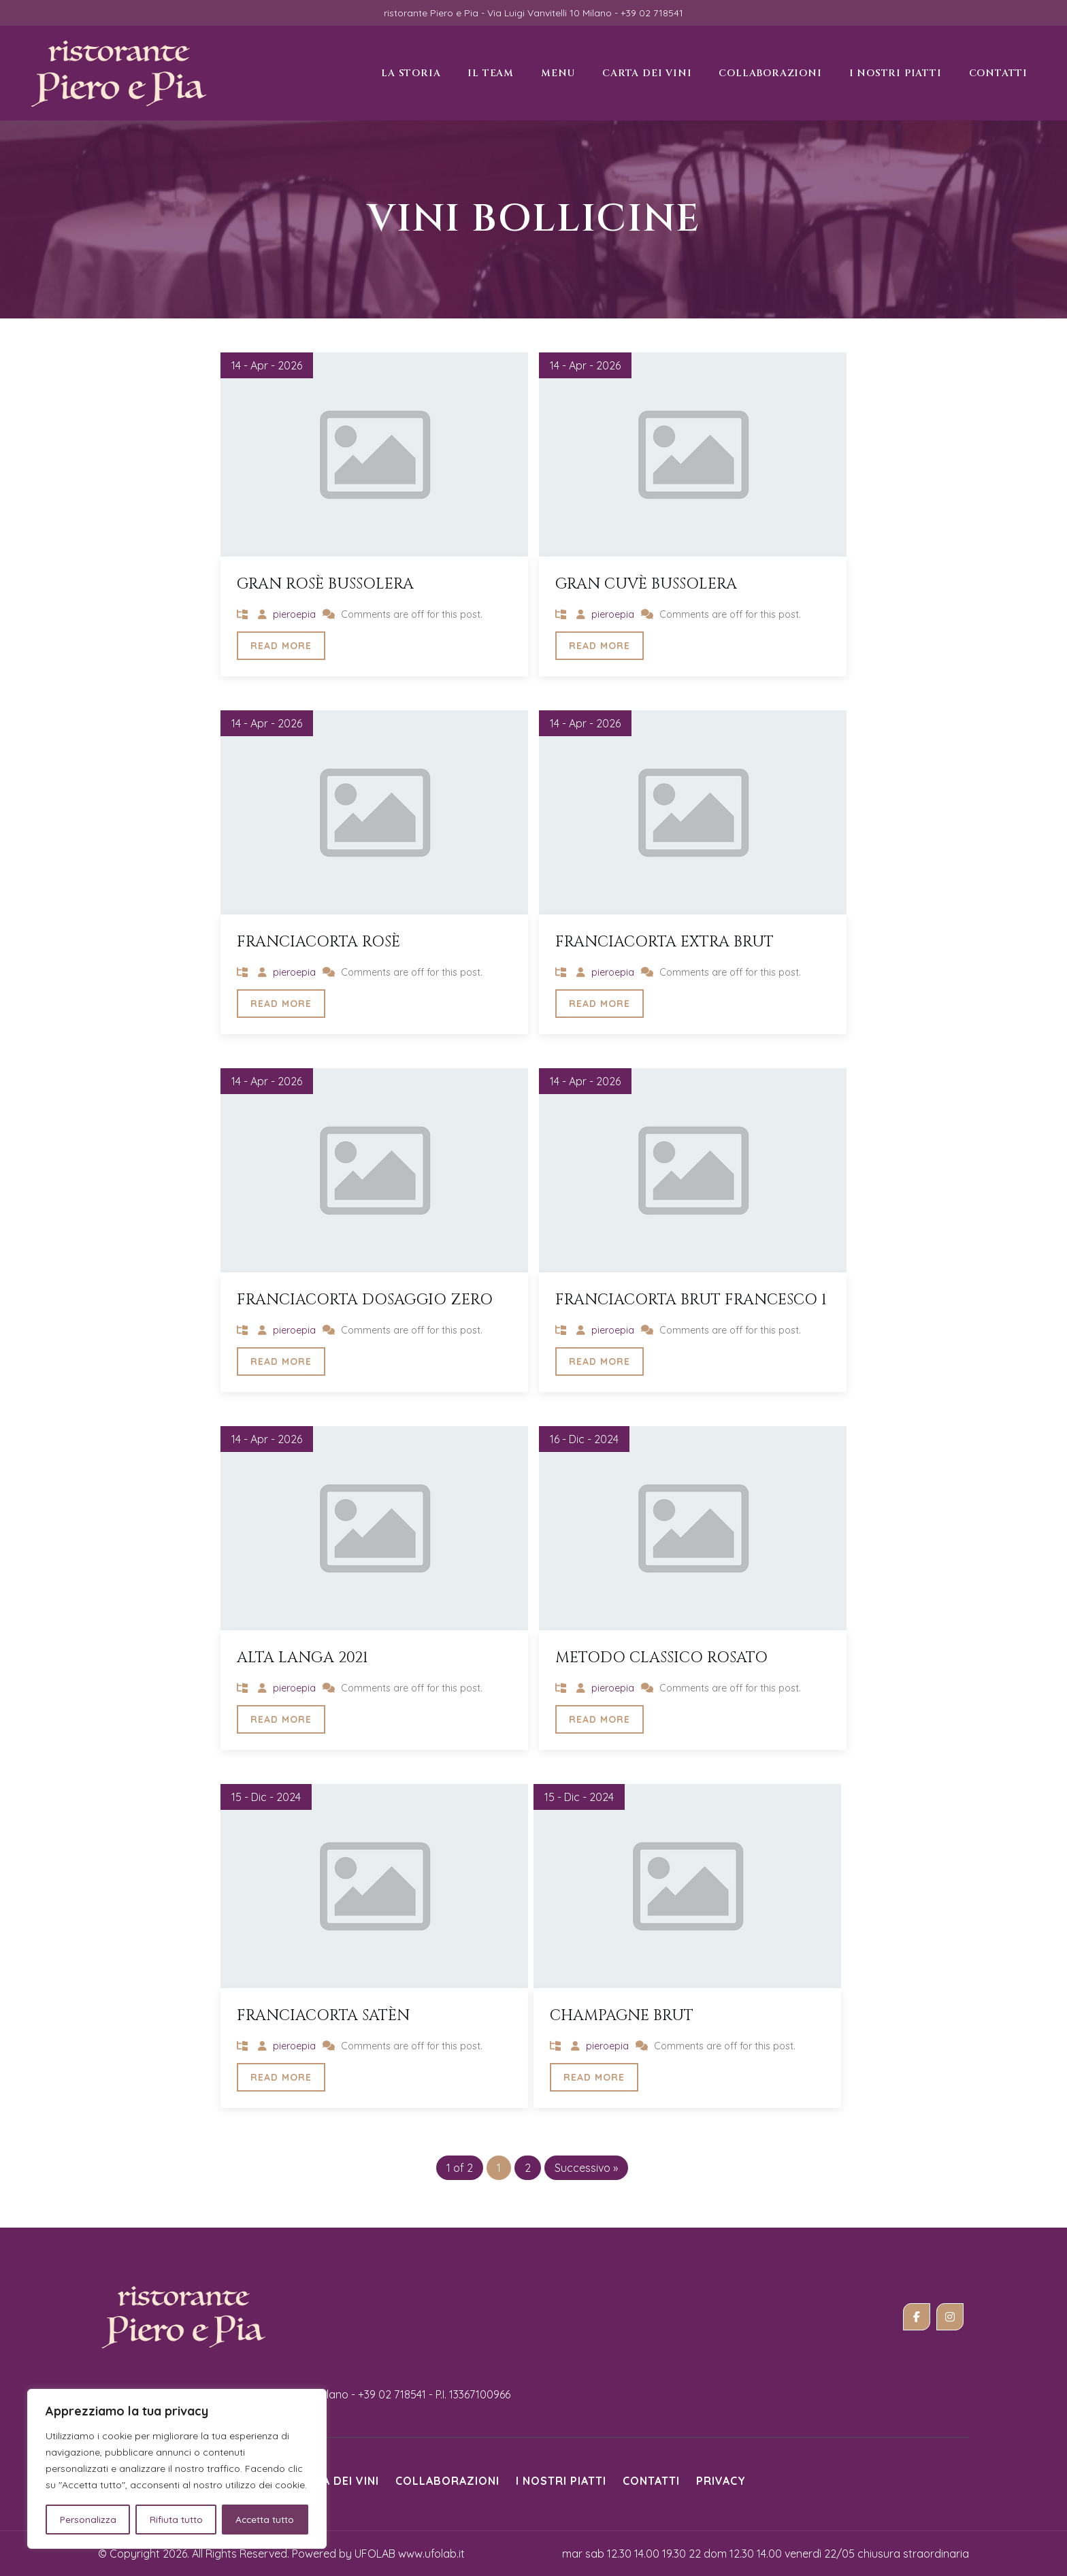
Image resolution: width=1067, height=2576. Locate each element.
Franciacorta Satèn (323, 2016)
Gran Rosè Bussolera (325, 584)
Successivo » (586, 2168)
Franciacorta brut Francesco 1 (691, 1300)
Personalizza (87, 2519)
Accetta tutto (265, 2519)
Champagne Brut (621, 2016)
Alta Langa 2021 (302, 1658)
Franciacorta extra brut (664, 942)
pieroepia (294, 614)
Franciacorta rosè (318, 942)
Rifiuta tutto (176, 2519)
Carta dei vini (336, 2481)
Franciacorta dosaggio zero (365, 1300)
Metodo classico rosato (661, 1658)
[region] (177, 2469)
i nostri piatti (561, 2481)
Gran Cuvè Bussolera (646, 584)
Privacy (721, 2481)
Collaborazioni (447, 2481)
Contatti (651, 2481)
